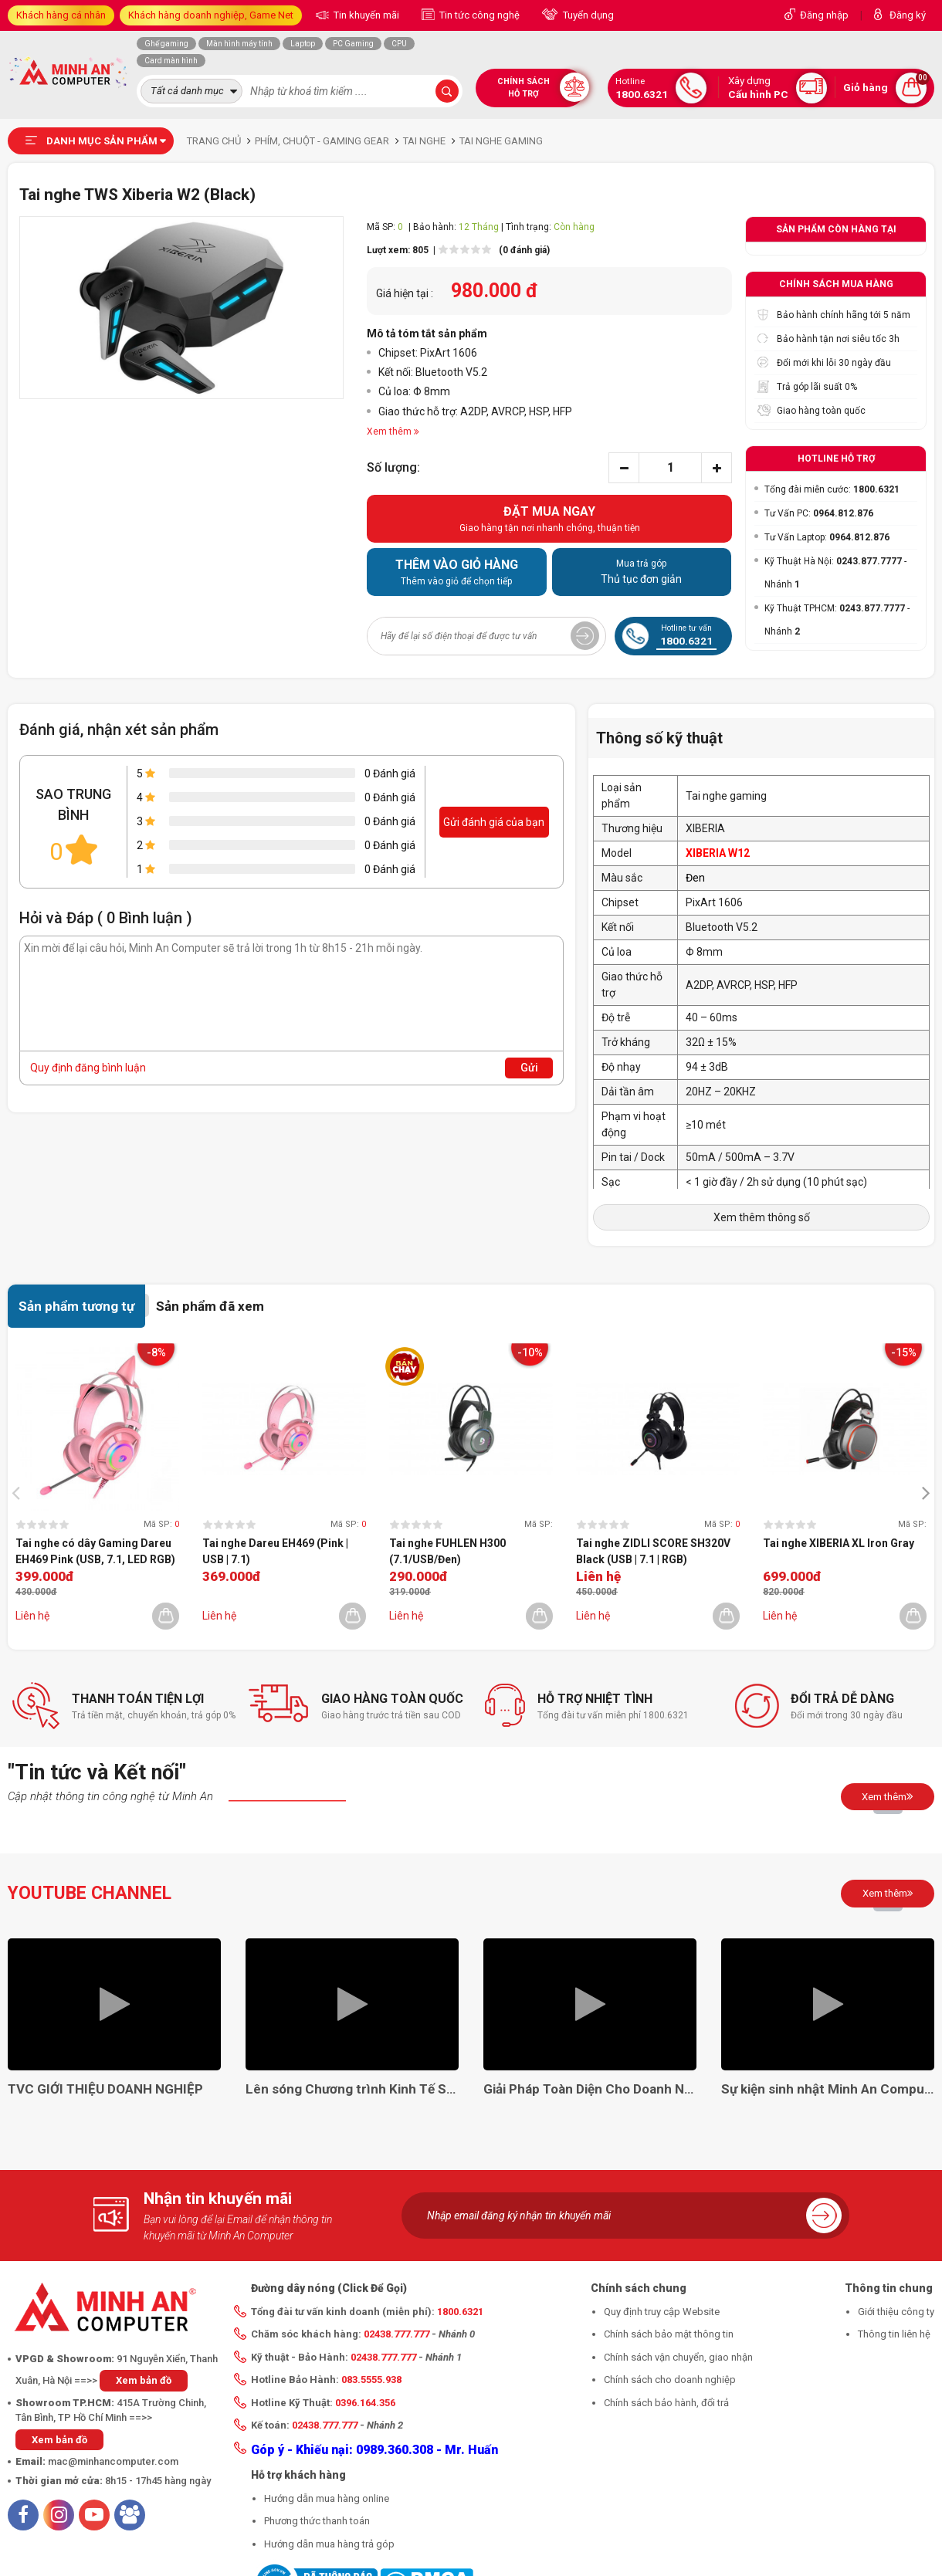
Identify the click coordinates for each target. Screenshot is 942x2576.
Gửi (529, 1067)
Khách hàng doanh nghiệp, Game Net (210, 15)
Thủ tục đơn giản (642, 571)
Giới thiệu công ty (896, 2311)
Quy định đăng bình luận (88, 1067)
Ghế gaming (166, 43)
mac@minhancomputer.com (113, 2461)
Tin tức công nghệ (478, 15)
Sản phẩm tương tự (76, 1306)
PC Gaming (353, 43)
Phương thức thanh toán (317, 2521)
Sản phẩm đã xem (210, 1306)
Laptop (302, 43)
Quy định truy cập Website (662, 2311)
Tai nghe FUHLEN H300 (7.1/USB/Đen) (447, 1551)
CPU (399, 43)
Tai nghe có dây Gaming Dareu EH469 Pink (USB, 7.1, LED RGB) (95, 1551)
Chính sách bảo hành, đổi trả (666, 2402)
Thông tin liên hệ (894, 2334)
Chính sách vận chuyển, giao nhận (678, 2357)
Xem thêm (887, 1796)
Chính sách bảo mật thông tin (669, 2334)
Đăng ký (907, 15)
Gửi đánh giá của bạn (493, 822)
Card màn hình (171, 60)
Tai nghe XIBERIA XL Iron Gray (838, 1543)
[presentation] (20, 1491)
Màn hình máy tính (239, 43)
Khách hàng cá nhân (61, 15)
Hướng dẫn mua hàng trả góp (329, 2544)
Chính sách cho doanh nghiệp (670, 2379)
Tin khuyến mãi (365, 15)
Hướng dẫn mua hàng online (326, 2498)
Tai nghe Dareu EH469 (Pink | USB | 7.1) (275, 1551)
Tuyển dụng (587, 15)
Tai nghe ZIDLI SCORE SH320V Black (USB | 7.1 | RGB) (653, 1551)
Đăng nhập (824, 15)
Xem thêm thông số (761, 1217)
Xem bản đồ (143, 2380)
